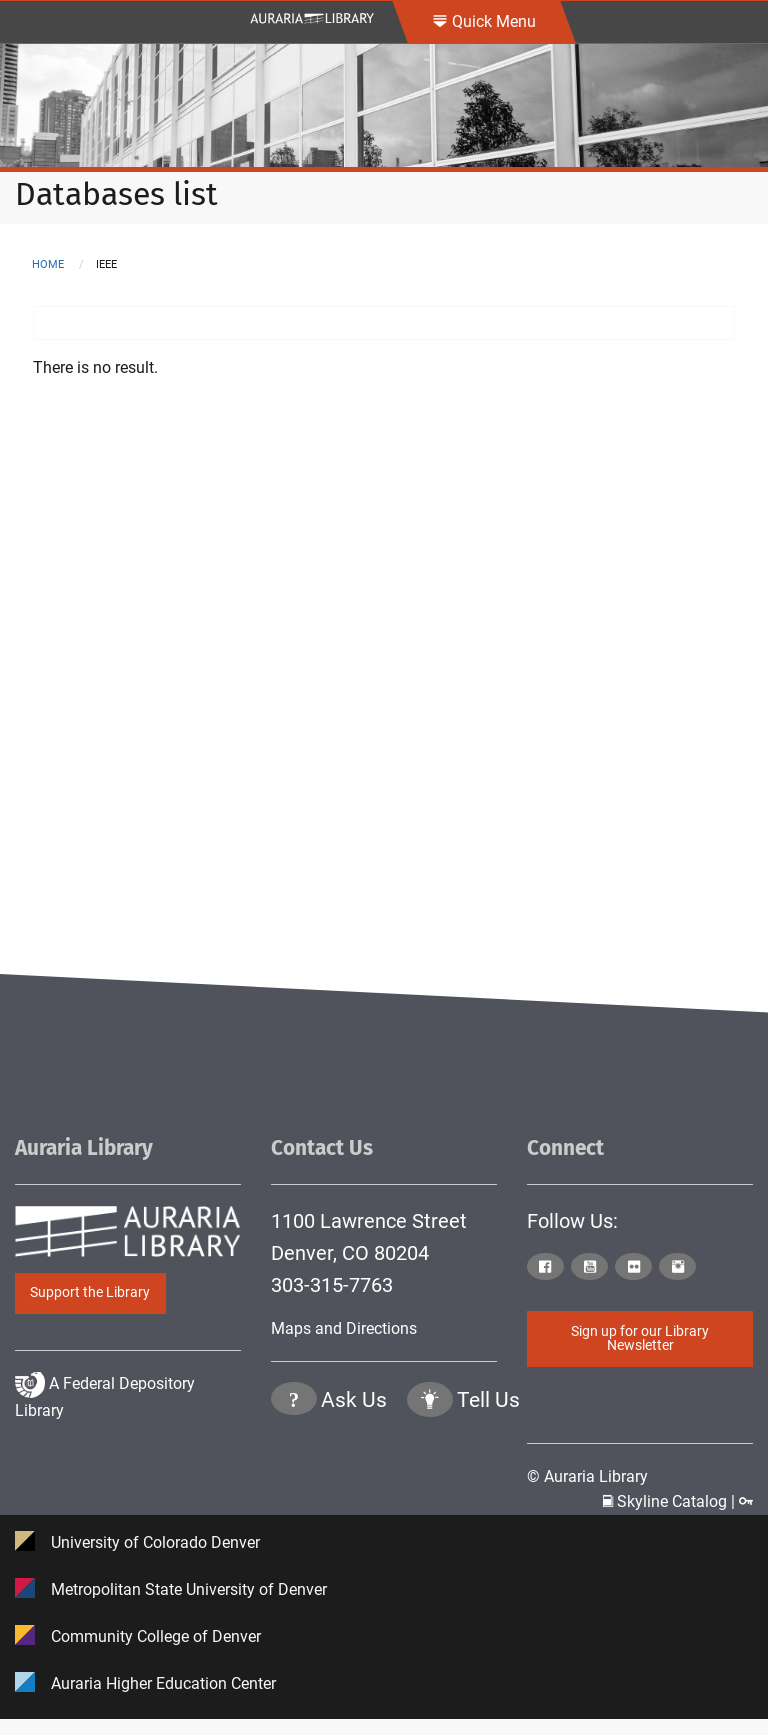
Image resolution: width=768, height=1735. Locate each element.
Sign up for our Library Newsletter (640, 1338)
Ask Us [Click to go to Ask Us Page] (354, 1482)
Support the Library (90, 1292)
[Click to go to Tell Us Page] (430, 1483)
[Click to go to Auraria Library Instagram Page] (679, 1267)
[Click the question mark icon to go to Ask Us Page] (294, 1483)
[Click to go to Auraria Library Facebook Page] (547, 1267)
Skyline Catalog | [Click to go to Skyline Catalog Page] (671, 1501)
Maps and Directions (344, 1328)
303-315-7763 (332, 1285)
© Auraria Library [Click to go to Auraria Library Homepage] (587, 1475)
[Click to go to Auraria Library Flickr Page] (635, 1267)
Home (48, 264)
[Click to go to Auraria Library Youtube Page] (591, 1267)
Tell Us (488, 1482)
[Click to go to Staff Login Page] (746, 1501)
